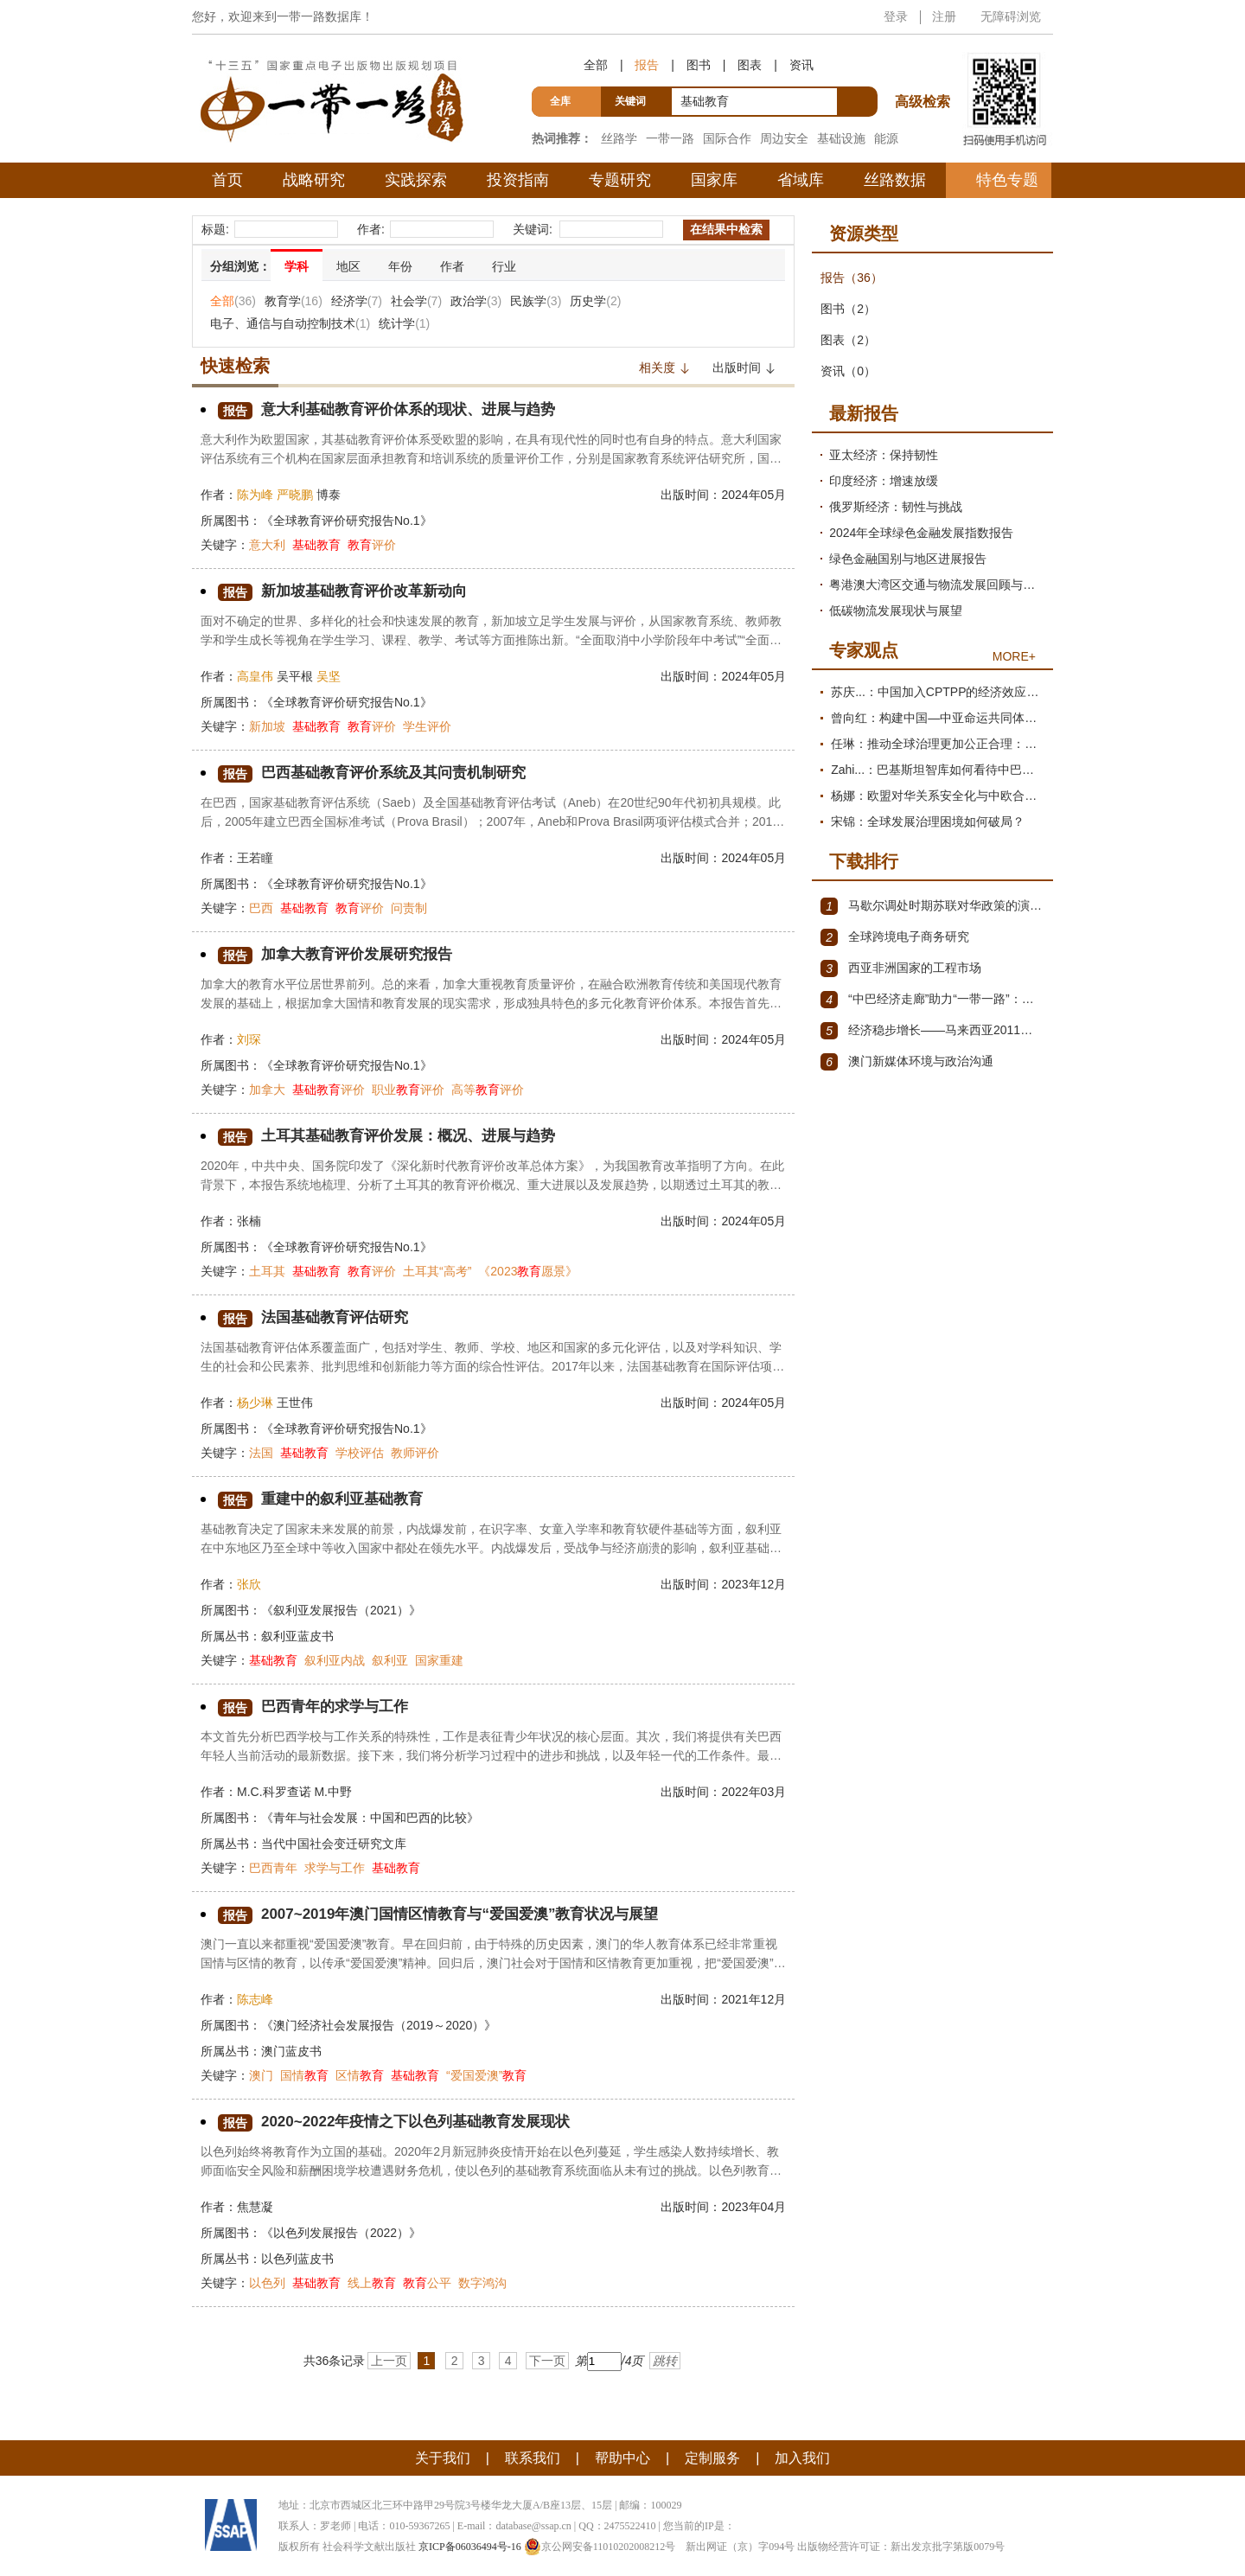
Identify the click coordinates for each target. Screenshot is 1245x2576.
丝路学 (619, 138)
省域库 (800, 180)
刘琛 (249, 1039)
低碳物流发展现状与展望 (895, 610)
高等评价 (487, 1089)
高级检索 (925, 69)
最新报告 (863, 413)
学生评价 (427, 726)
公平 (427, 2283)
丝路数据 (895, 180)
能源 (886, 138)
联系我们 (532, 2458)
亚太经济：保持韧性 (883, 455)
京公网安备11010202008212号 (600, 2546)
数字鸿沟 (482, 2283)
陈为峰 (255, 495)
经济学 (356, 301)
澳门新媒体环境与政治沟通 (906, 1062)
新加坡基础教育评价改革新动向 (348, 592)
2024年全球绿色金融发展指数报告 (921, 533)
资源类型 (863, 233)
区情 (359, 2075)
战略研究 (314, 180)
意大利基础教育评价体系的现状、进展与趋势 (395, 410)
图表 (749, 65)
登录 (896, 16)
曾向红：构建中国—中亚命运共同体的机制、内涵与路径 (937, 718)
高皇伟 (255, 676)
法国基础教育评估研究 (317, 1318)
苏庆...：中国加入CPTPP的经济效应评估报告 (937, 692)
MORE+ (1014, 656)
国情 (304, 2075)
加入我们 (802, 2458)
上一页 (389, 2361)
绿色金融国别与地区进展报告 (907, 559)
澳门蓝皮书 (291, 2051)
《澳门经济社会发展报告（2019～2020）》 (378, 2025)
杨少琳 (255, 1402)
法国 (261, 1453)
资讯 (801, 65)
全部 (596, 65)
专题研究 (620, 180)
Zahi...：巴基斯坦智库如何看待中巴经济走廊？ (937, 770)
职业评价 (408, 1089)
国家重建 (439, 1660)
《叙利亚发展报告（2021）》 (341, 1610)
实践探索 (416, 180)
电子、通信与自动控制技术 (290, 323)
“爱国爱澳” (486, 2075)
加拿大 (267, 1089)
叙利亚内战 (334, 1660)
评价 (372, 545)
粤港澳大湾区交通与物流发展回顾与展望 (936, 584)
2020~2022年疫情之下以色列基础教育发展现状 (403, 2122)
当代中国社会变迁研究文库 (333, 1844)
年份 (400, 266)
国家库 (714, 180)
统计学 (404, 323)
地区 (348, 266)
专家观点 (863, 650)
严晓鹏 (295, 495)
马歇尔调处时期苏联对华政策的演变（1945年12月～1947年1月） (932, 906)
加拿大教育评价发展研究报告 (340, 955)
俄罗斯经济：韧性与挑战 (895, 507)
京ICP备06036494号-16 (469, 2547)
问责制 (409, 908)
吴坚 (328, 676)
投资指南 (518, 180)
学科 (296, 266)
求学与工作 (334, 1868)
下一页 (547, 2361)
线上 (372, 2283)
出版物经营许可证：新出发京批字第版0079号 (901, 2547)
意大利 (267, 545)
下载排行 (863, 861)
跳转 (665, 2361)
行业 (504, 266)
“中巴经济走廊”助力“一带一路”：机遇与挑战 (932, 999)
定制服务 (712, 2458)
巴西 (261, 908)
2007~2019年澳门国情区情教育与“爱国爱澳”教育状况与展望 (450, 1915)
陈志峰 (255, 1999)
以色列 (267, 2283)
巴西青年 (273, 1868)
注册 (944, 16)
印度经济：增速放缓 (883, 481)
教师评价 (415, 1453)
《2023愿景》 (528, 1271)
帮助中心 (622, 2458)
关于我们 (442, 2458)
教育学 (293, 301)
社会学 (416, 301)
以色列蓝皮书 (297, 2259)
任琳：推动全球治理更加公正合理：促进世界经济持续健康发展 (937, 744)
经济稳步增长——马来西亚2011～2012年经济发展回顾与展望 (932, 1030)
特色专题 (1007, 180)
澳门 (261, 2075)
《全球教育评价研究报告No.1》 (346, 520)
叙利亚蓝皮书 (297, 1636)
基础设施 (841, 138)
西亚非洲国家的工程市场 (900, 968)
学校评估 (359, 1453)
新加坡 (267, 726)
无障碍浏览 (1010, 16)
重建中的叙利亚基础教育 (325, 1500)
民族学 (535, 301)
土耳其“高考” (437, 1271)
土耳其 (267, 1271)
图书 (698, 65)
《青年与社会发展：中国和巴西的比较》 (370, 1818)
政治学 (475, 301)
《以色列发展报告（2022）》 (341, 2233)
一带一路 (670, 138)
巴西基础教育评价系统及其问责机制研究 (379, 773)
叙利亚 (390, 1660)
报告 (647, 65)
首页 (227, 180)
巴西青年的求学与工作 (317, 1707)
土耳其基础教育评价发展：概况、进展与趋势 (395, 1137)
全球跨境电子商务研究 (894, 937)
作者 (452, 266)
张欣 (249, 1584)
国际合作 (727, 138)
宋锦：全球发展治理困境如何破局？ (928, 821)
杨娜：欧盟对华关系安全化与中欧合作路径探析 (937, 795)
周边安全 (784, 138)
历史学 (595, 301)
